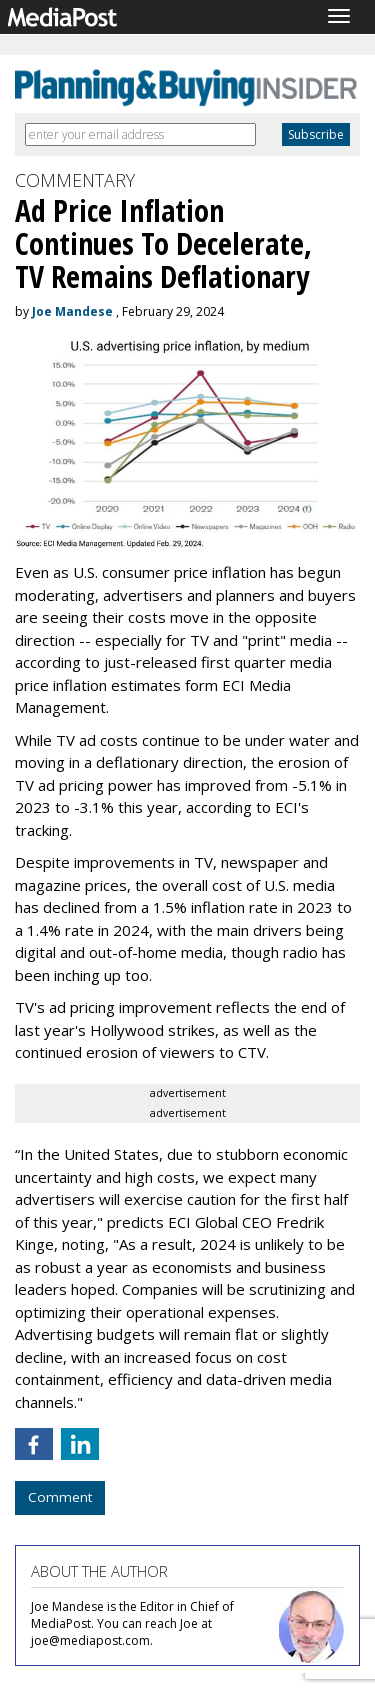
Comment (60, 1497)
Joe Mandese (72, 311)
